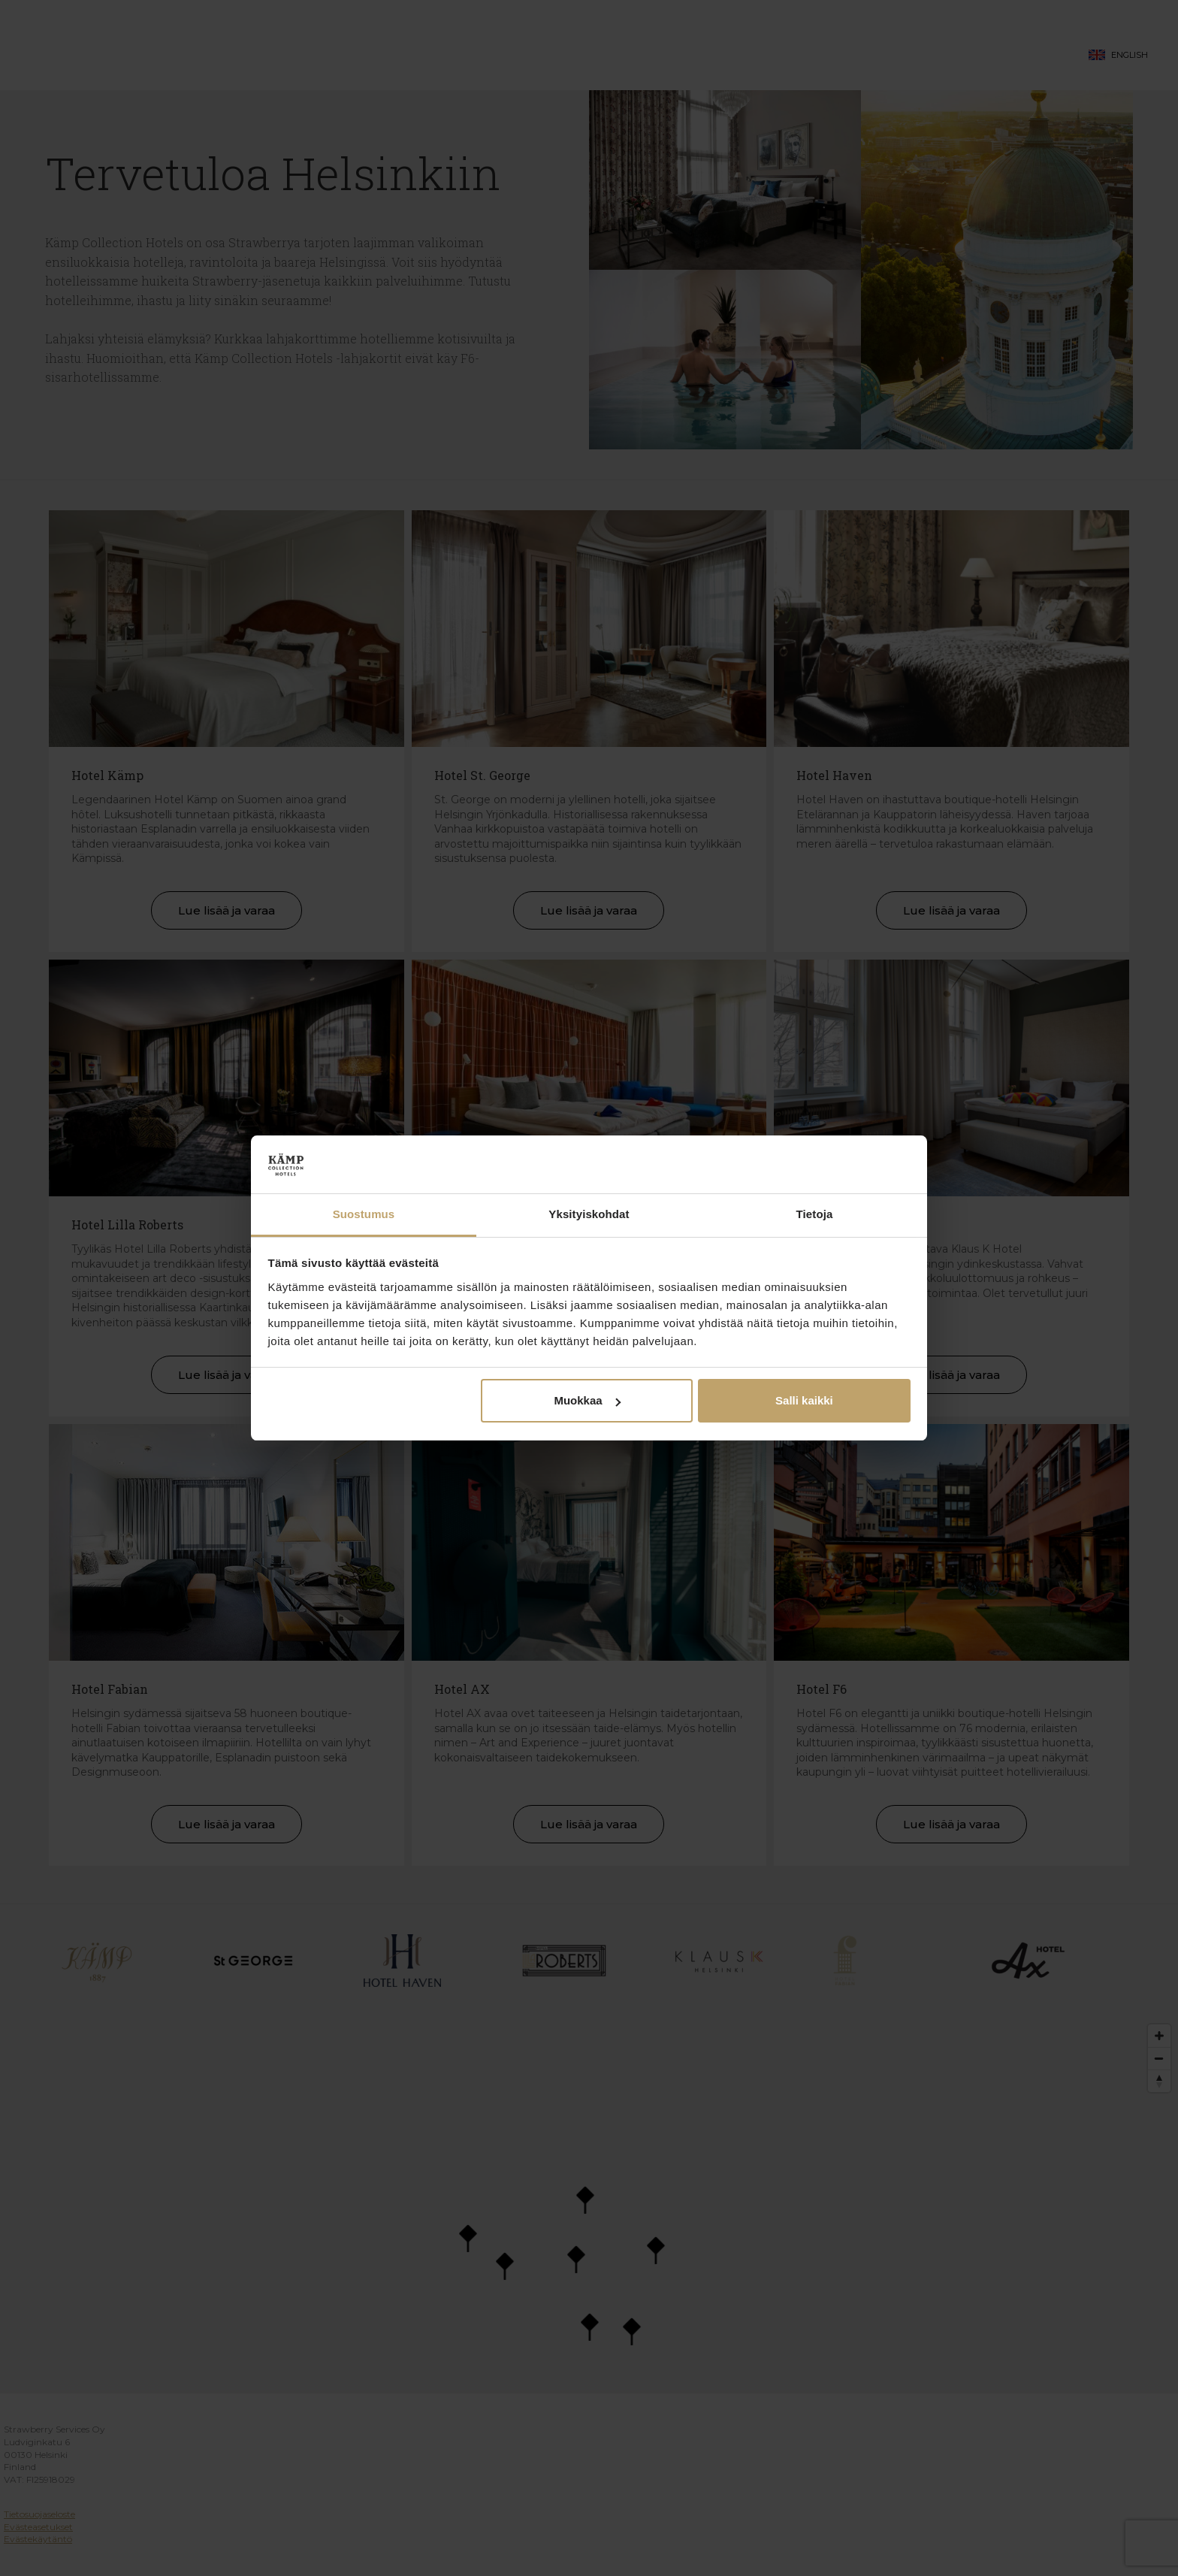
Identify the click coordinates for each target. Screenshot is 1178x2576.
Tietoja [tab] (814, 1214)
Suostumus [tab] (364, 1214)
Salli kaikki (804, 1400)
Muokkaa (587, 1400)
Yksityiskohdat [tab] (588, 1214)
